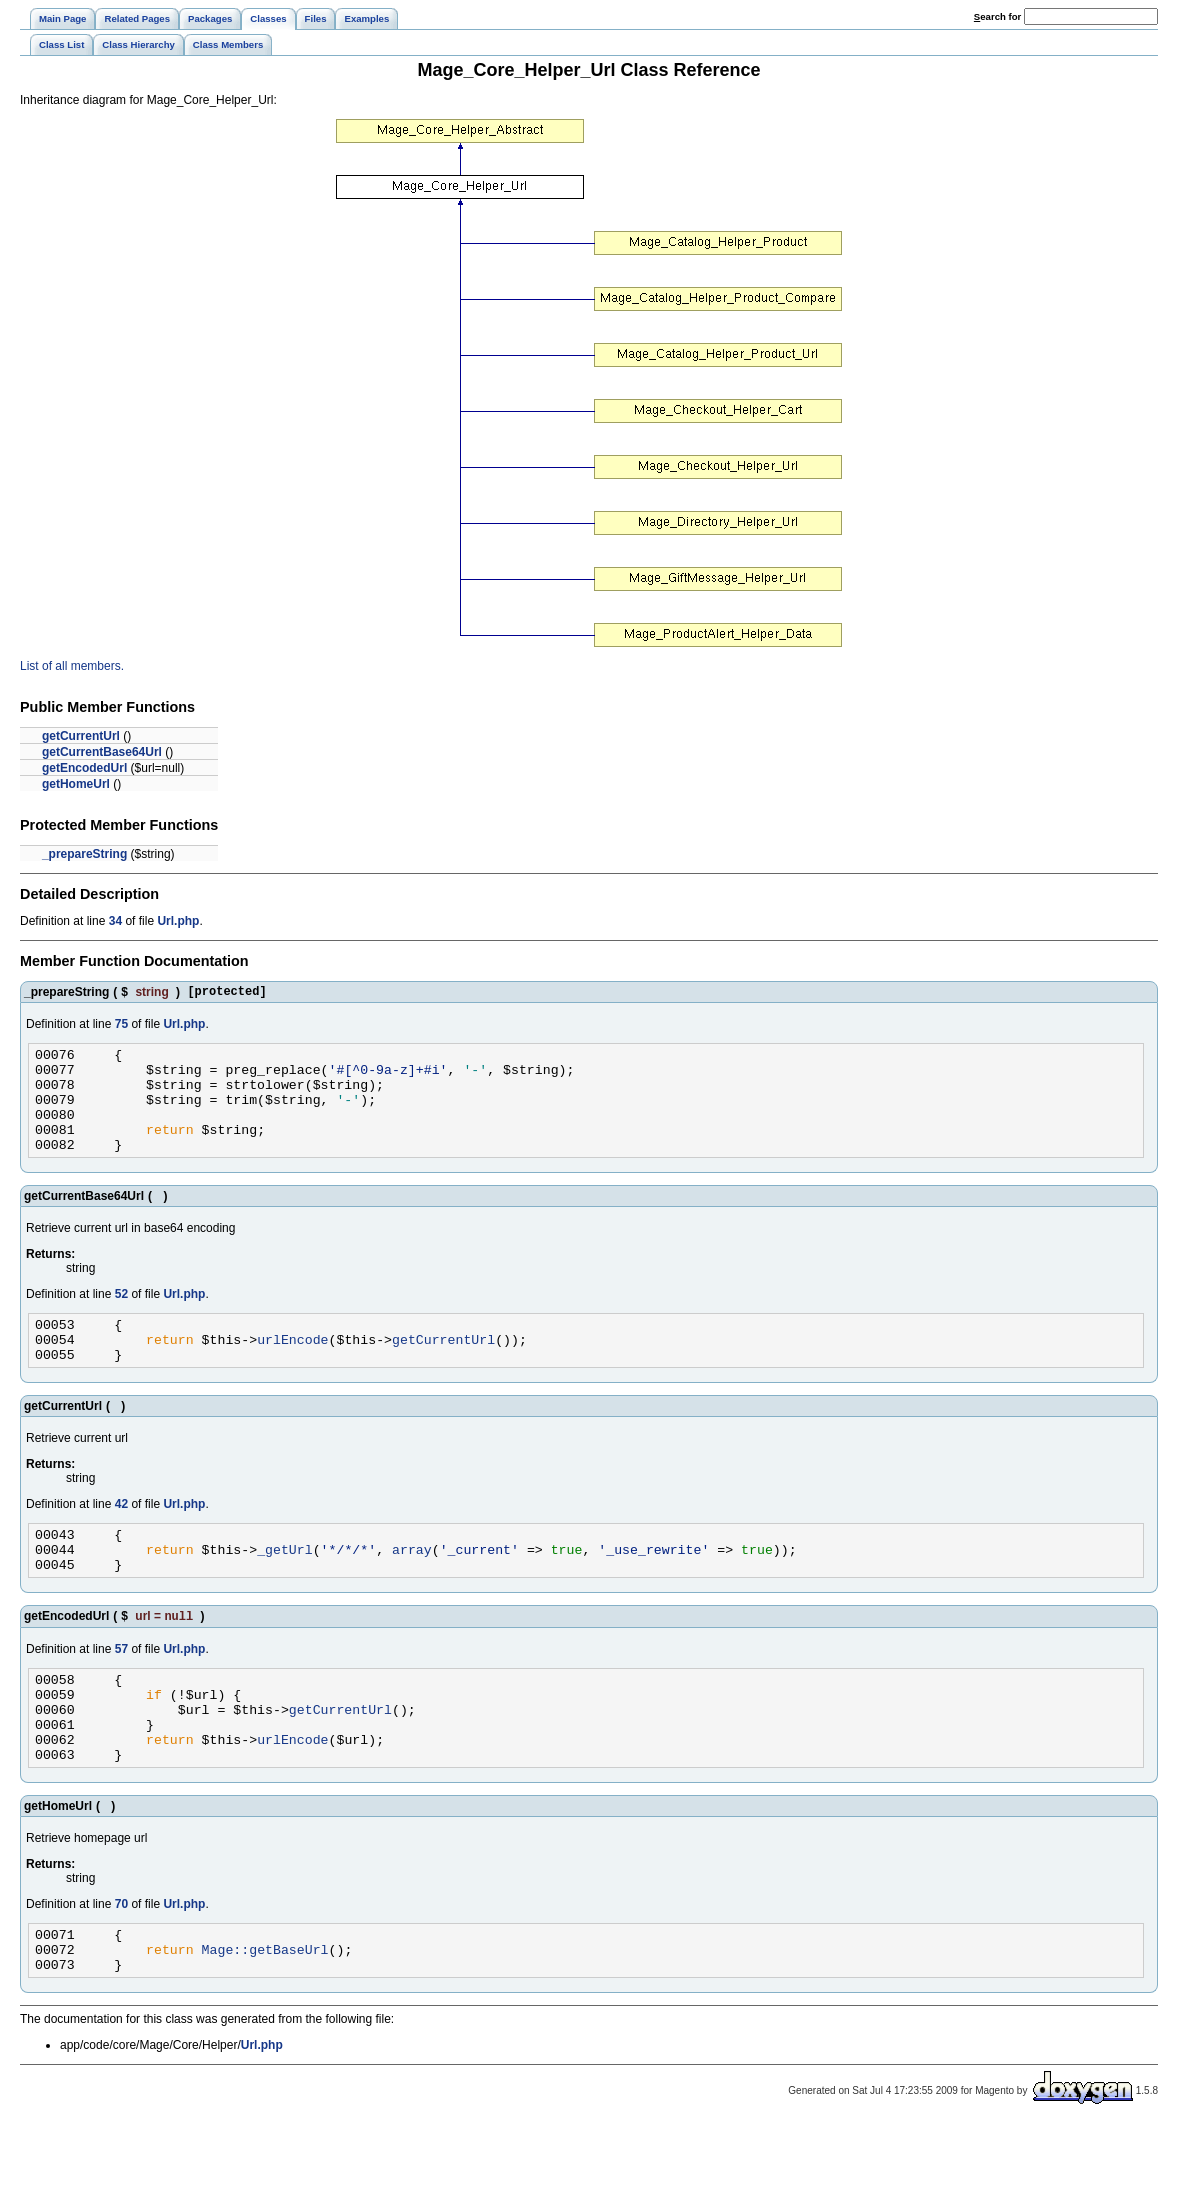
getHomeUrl (76, 784)
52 (121, 1318)
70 (121, 1966)
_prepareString (84, 854)
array (412, 1588)
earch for (997, 16)
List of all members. (72, 666)
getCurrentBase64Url (102, 752)
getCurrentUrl (81, 736)
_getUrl (285, 1588)
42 (121, 1537)
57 (121, 1693)
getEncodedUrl (84, 768)
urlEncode (292, 1369)
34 (115, 921)
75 (121, 1027)
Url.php (178, 921)
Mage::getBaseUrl (265, 2017)
